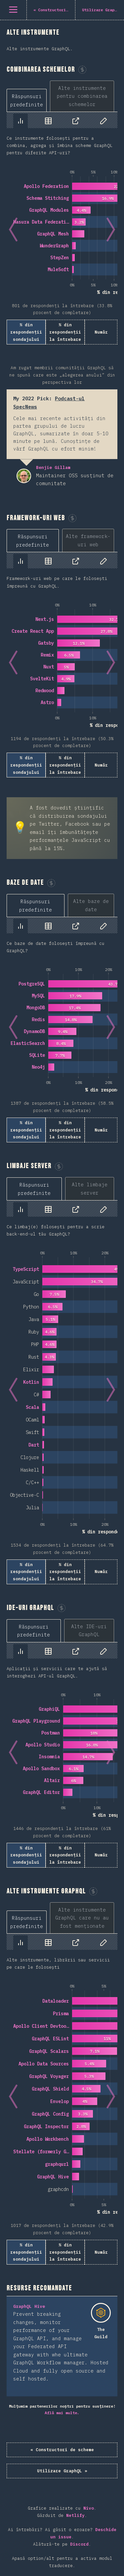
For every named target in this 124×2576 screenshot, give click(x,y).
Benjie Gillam (23, 476)
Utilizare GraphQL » (62, 2471)
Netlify (75, 2515)
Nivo (88, 2508)
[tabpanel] (62, 228)
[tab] (27, 100)
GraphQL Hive (29, 2306)
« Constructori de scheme (62, 2449)
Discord (79, 2544)
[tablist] (62, 96)
